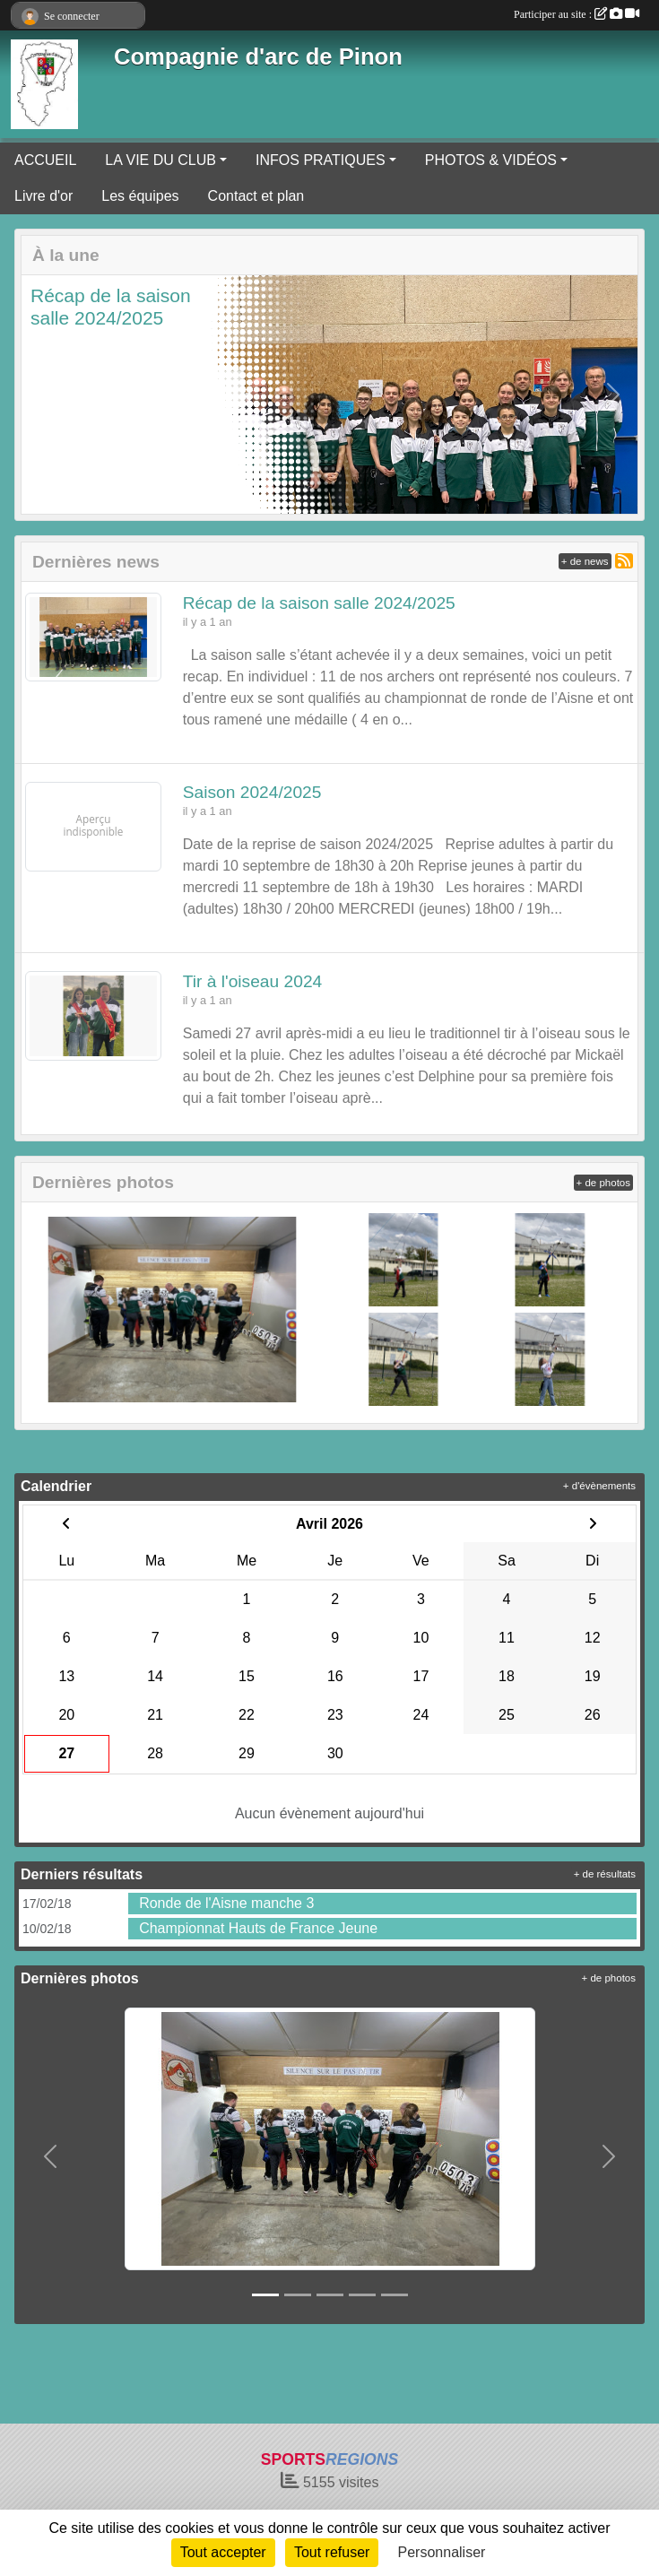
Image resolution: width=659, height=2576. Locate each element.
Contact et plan (256, 196)
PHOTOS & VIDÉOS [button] (491, 160)
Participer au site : (576, 14)
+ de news (585, 561)
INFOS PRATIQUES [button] (321, 160)
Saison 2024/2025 (252, 792)
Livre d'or (43, 196)
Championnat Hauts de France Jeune (258, 1928)
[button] (46, 394)
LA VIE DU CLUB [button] (160, 160)
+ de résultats (605, 1874)
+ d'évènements (599, 1485)
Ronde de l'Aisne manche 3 (226, 1903)
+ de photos (603, 1182)
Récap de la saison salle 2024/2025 (319, 603)
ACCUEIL (45, 160)
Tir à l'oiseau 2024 (252, 981)
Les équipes (139, 196)
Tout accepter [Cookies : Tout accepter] (223, 2552)
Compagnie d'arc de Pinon (258, 56)
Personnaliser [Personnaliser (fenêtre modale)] (442, 2552)
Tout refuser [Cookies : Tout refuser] (331, 2552)
